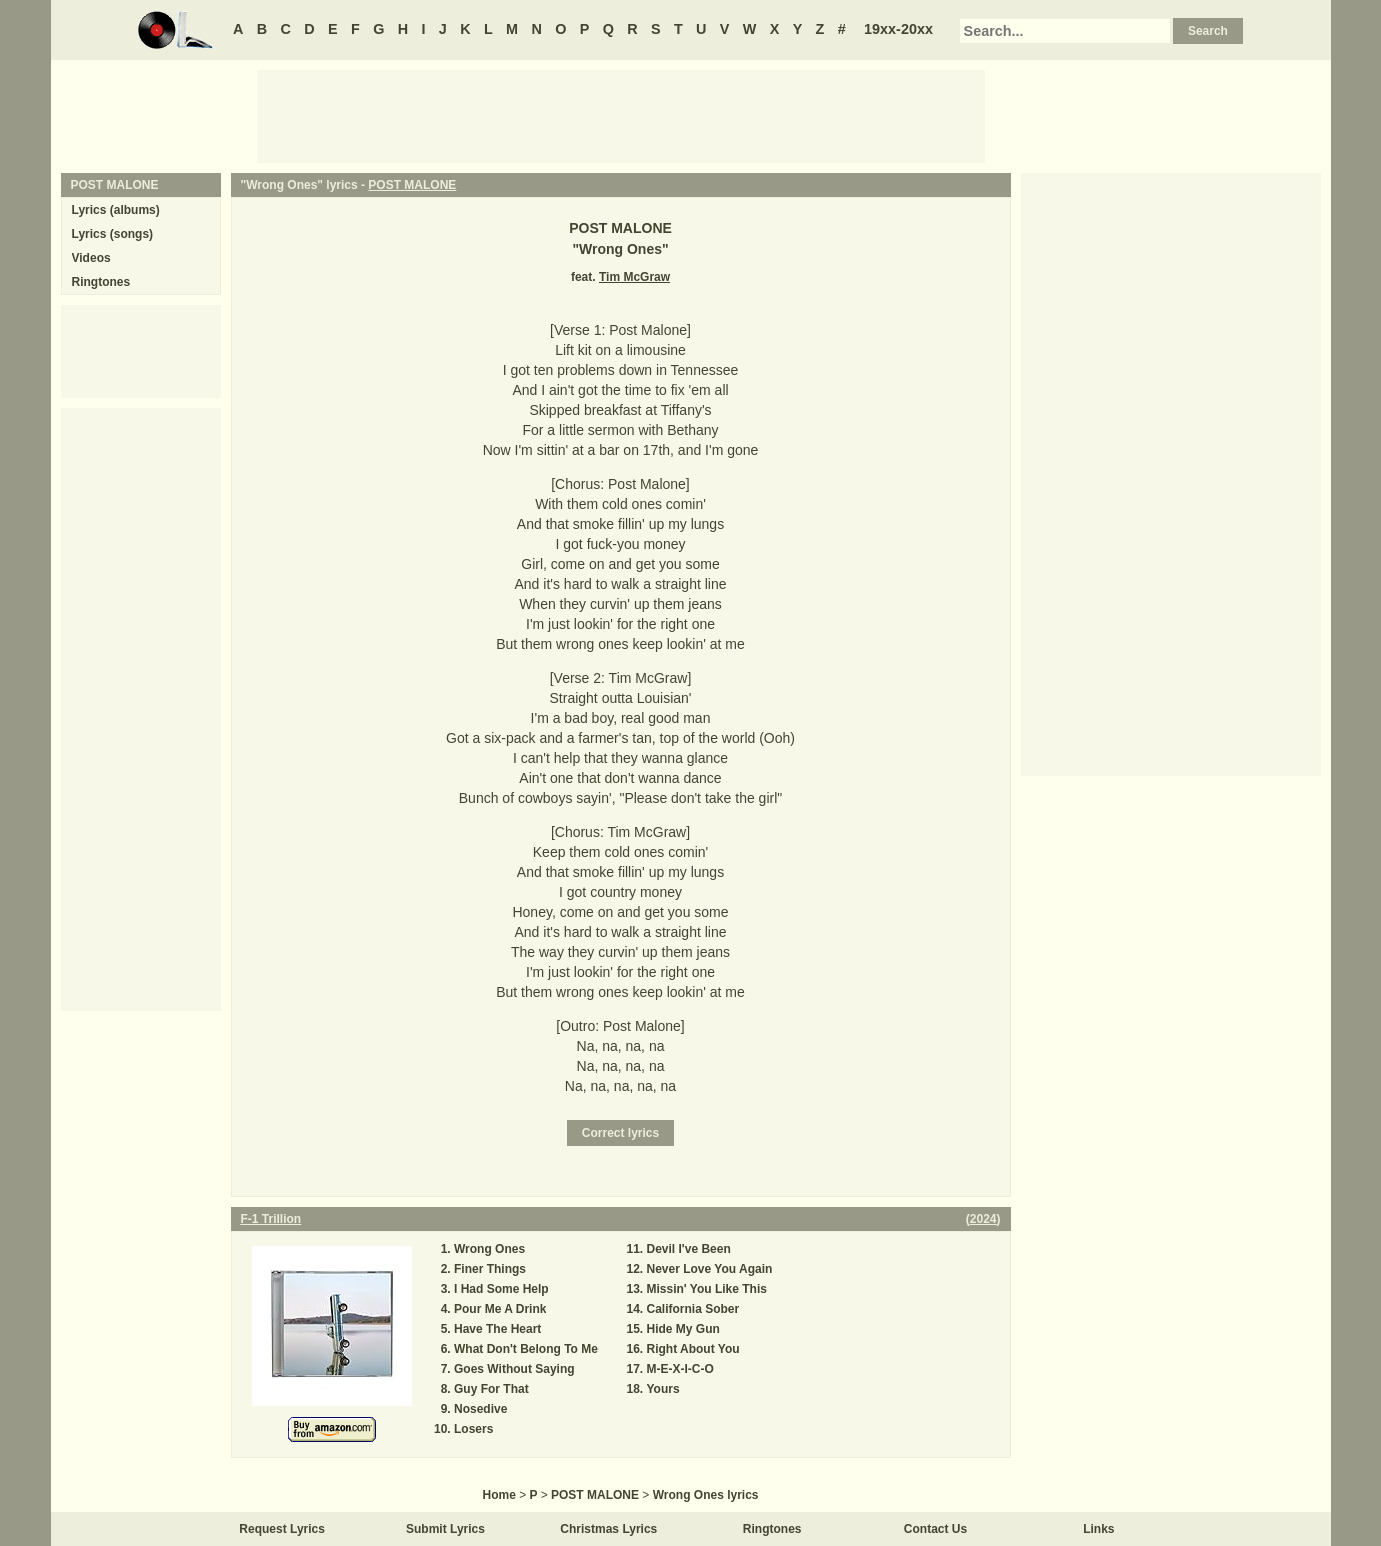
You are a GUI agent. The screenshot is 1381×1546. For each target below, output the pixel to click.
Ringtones (101, 282)
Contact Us (935, 1529)
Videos (91, 258)
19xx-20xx (898, 29)
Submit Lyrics (445, 1529)
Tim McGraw (634, 277)
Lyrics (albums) (116, 210)
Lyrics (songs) (113, 234)
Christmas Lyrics (608, 1529)
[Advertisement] (621, 115)
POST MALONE (412, 185)
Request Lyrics (282, 1529)
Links (1098, 1529)
